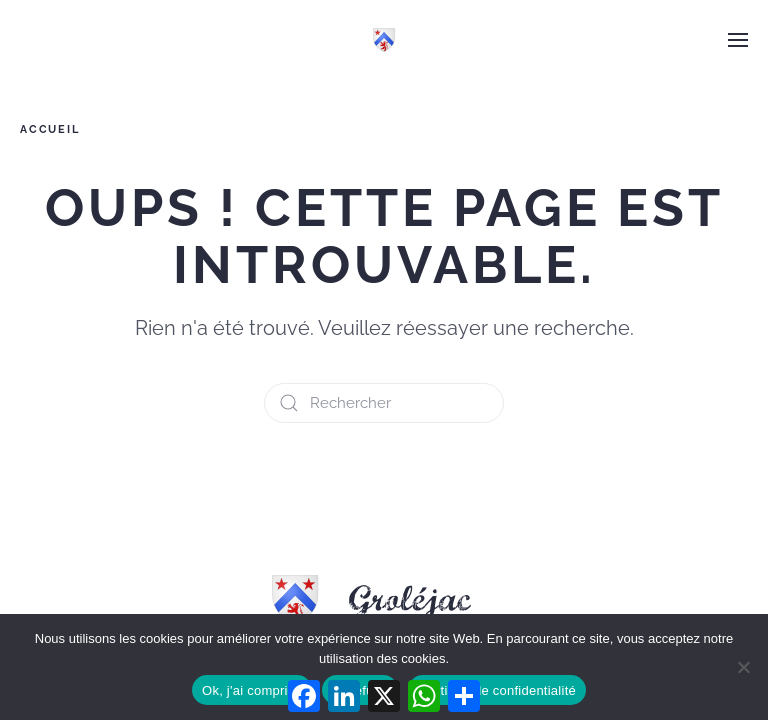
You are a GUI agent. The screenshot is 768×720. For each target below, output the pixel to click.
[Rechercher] (384, 403)
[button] (738, 40)
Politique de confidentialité (497, 690)
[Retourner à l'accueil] (384, 40)
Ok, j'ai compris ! (252, 690)
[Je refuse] (743, 667)
